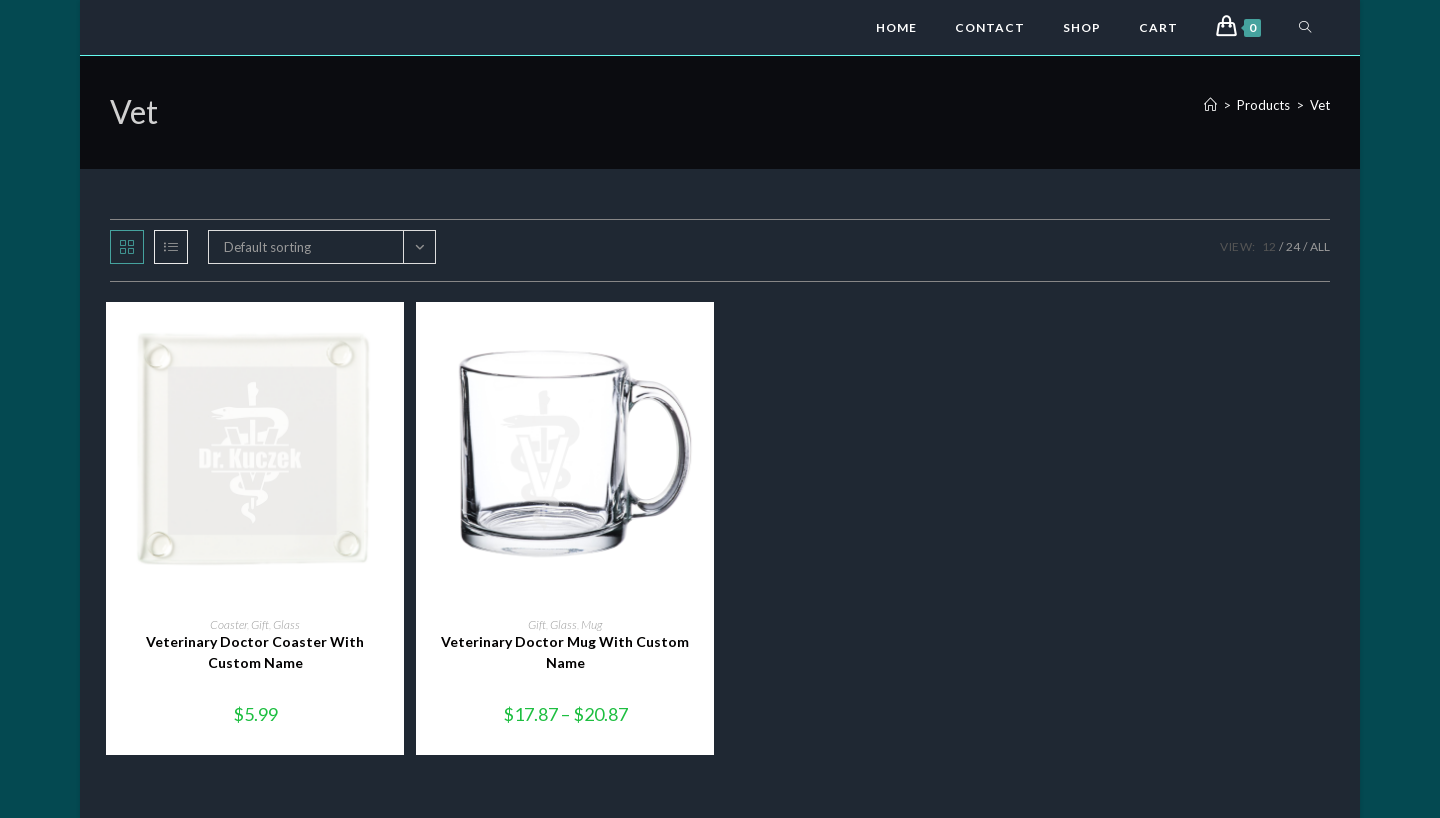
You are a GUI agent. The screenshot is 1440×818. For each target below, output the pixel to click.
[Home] (1210, 105)
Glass (286, 624)
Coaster (228, 624)
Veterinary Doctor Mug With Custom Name (565, 652)
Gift (260, 624)
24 (1293, 246)
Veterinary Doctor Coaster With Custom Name (255, 652)
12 (1269, 246)
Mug (591, 624)
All (1320, 246)
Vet (1320, 105)
